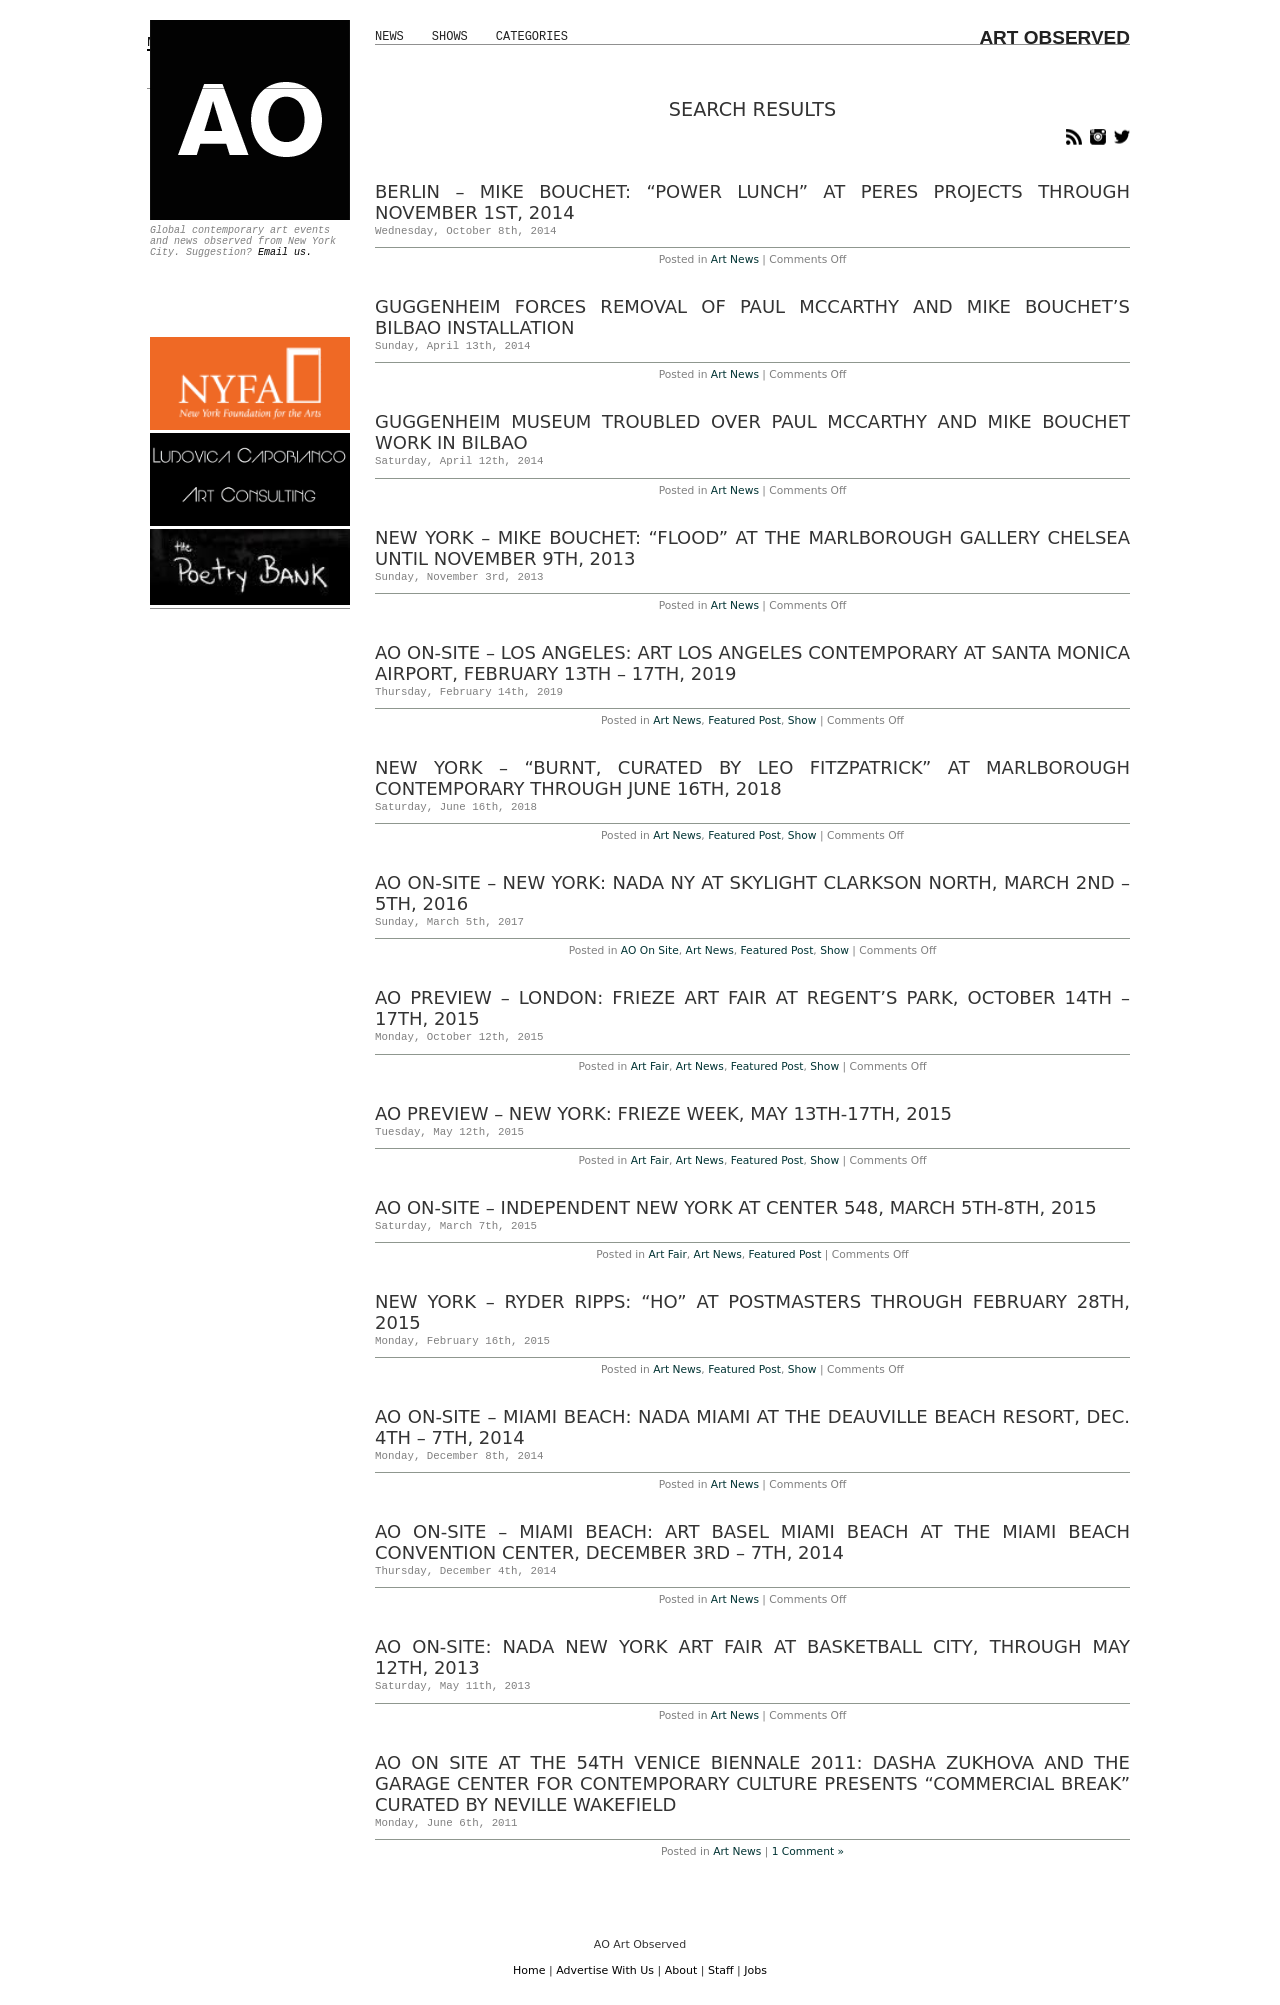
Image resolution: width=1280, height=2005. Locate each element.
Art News (735, 259)
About (681, 1970)
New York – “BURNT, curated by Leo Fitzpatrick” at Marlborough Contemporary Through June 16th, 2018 (752, 778)
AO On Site (650, 950)
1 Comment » (808, 1851)
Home (529, 1970)
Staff (721, 1970)
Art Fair (650, 1066)
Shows (450, 37)
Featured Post (744, 720)
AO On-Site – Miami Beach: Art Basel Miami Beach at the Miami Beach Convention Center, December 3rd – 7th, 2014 (752, 1542)
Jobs (755, 1970)
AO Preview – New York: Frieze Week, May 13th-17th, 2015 (663, 1113)
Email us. (285, 252)
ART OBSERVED (1054, 37)
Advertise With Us (605, 1970)
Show (802, 720)
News (389, 37)
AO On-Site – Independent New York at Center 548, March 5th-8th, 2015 (736, 1207)
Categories (532, 37)
